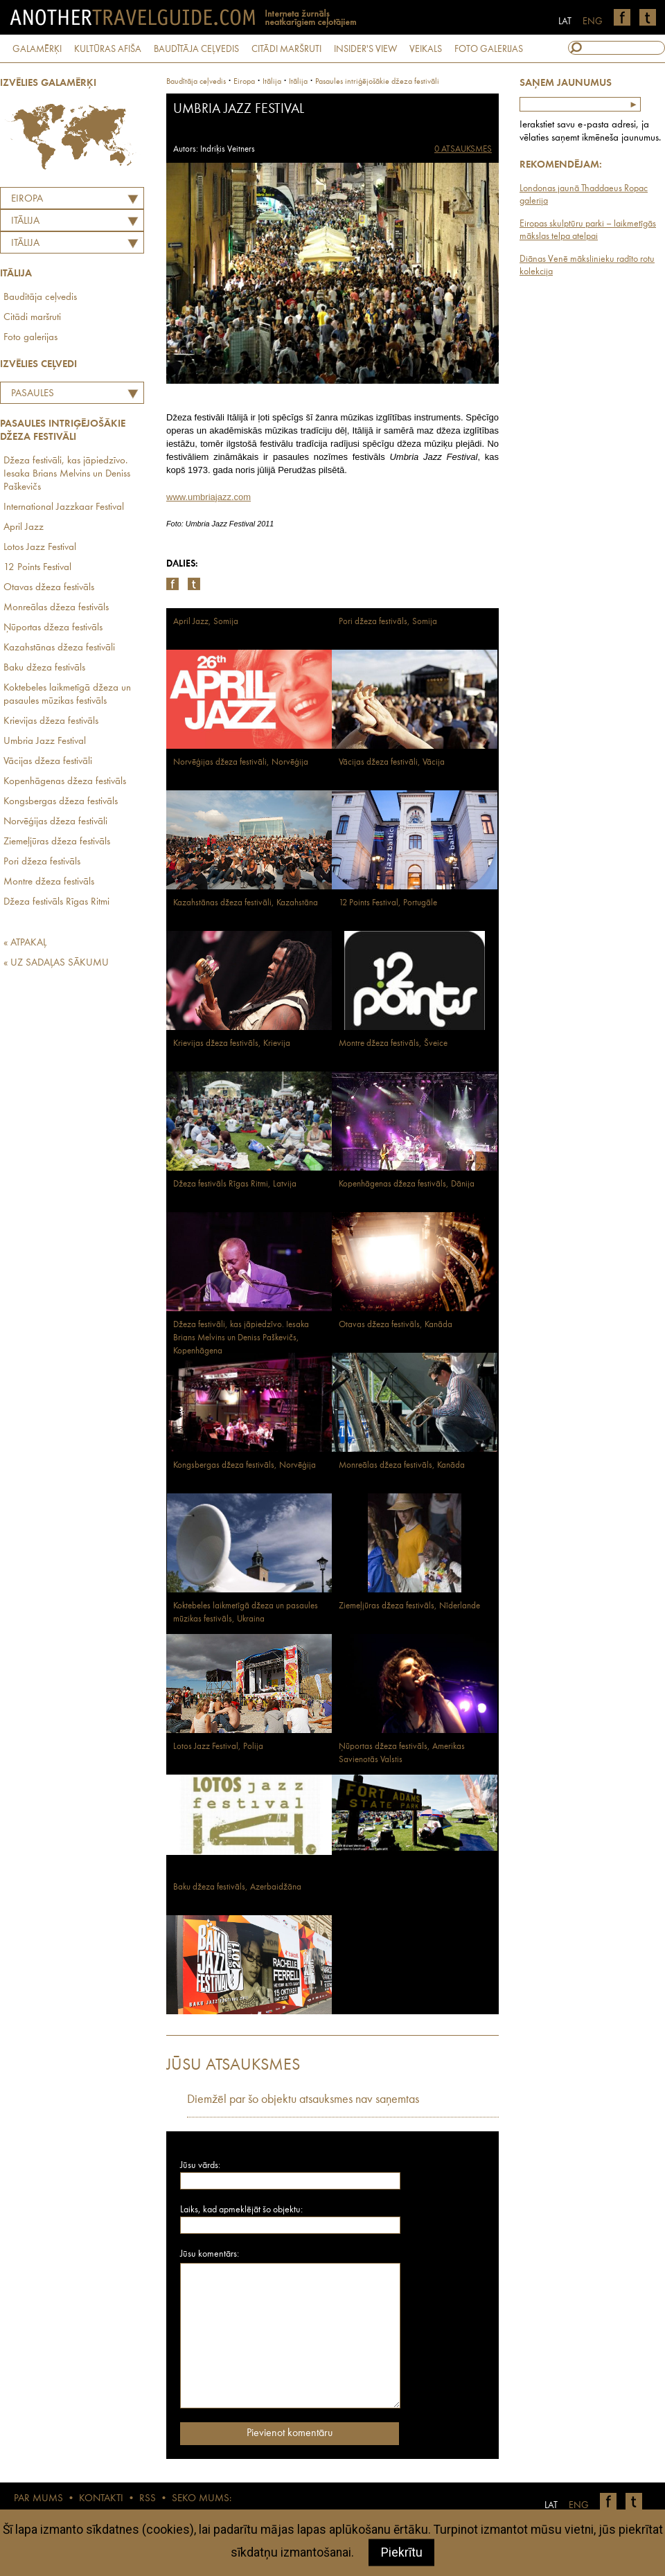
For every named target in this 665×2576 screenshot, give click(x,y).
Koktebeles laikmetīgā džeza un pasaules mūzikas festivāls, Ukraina (245, 1612)
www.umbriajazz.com (208, 497)
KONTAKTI (101, 2499)
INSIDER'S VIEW (365, 49)
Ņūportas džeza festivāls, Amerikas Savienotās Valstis (402, 1753)
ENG (593, 21)
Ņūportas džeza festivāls (53, 628)
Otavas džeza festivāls (48, 588)
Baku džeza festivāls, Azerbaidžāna (237, 1887)
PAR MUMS (38, 2499)
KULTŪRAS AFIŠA (107, 49)
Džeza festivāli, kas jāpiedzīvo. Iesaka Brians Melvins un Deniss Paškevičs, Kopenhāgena (241, 1338)
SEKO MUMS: (201, 2499)
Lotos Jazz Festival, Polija (218, 1746)
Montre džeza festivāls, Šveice (393, 1043)
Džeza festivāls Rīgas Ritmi (56, 902)
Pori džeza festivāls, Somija (388, 621)
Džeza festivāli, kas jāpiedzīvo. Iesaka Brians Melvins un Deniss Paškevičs (66, 474)
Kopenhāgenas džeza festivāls (64, 781)
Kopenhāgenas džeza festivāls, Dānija (407, 1184)
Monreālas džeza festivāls (56, 608)
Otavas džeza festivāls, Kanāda (395, 1324)
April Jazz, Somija (205, 621)
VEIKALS (425, 49)
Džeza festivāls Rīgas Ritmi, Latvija (234, 1184)
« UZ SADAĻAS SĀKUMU (56, 963)
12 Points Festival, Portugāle (388, 902)
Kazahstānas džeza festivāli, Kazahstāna (245, 902)
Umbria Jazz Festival (44, 741)
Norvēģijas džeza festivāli (55, 822)
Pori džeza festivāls (41, 862)
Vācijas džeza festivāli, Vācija (392, 762)
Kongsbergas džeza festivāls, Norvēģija (244, 1465)
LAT (564, 21)
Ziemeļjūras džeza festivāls (56, 842)
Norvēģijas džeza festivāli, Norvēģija (240, 762)
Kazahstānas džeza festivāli (59, 648)
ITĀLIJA (25, 221)
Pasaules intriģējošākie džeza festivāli (56, 395)
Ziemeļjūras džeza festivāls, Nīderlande (409, 1605)
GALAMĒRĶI (37, 49)
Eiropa (27, 199)
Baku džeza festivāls (44, 668)
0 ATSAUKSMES (463, 149)
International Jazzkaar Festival (63, 507)
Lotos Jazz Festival (39, 547)
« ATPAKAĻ (24, 943)
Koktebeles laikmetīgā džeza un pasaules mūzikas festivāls (67, 695)
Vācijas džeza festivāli (47, 761)
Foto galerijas (30, 337)
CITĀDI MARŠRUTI (286, 49)
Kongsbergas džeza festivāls (60, 802)
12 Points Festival (37, 567)
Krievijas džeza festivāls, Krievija (231, 1043)
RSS (147, 2499)
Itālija (25, 243)
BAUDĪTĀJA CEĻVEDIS (196, 49)
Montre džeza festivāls (48, 882)
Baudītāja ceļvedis (40, 297)
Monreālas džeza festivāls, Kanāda (402, 1465)
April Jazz (23, 527)
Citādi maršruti (32, 317)
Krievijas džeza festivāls (50, 721)
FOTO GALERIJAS (488, 49)
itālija (272, 82)
